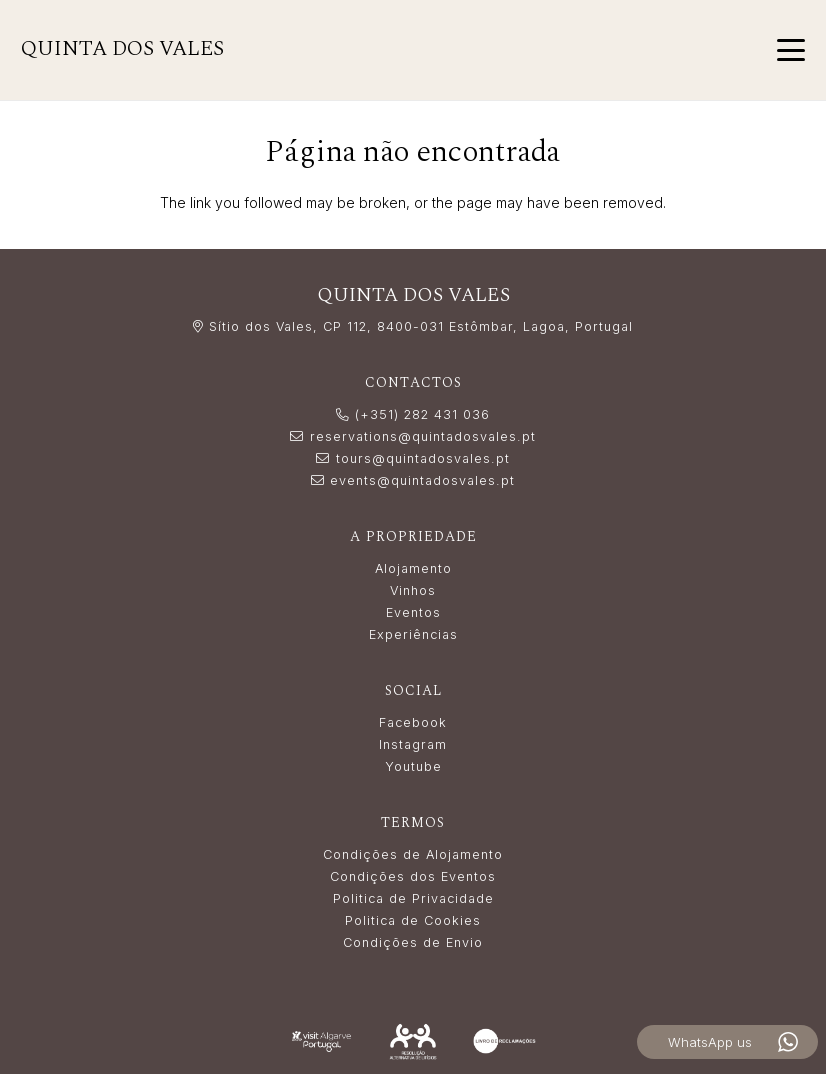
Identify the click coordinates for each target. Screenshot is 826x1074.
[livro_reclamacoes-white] (505, 1041)
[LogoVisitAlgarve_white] (322, 1041)
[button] (791, 50)
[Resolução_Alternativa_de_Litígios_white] (413, 1041)
